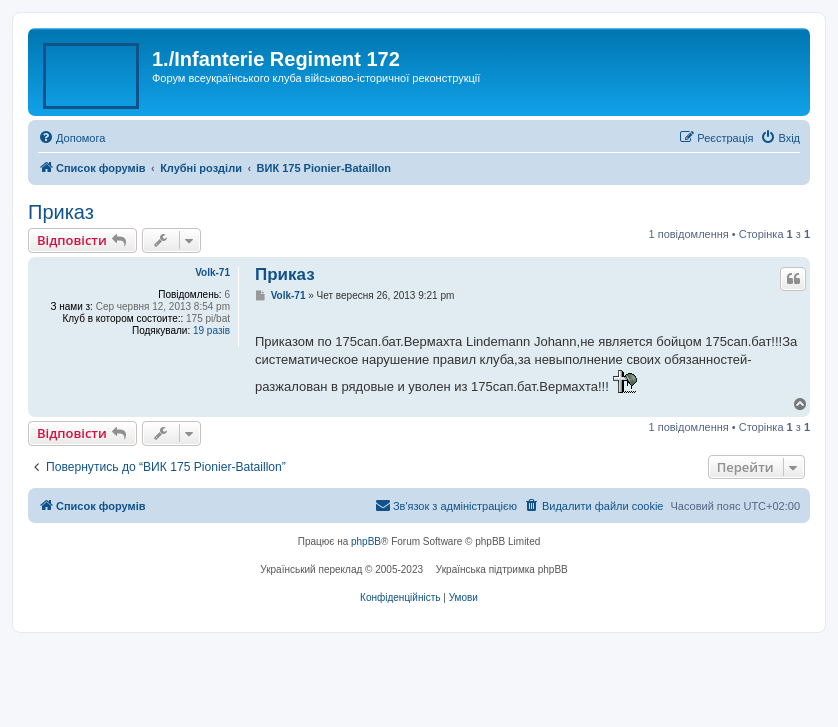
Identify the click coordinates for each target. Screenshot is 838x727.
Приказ (61, 212)
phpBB (366, 541)
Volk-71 (212, 272)
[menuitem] (71, 138)
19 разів (211, 330)
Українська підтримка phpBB (502, 569)
